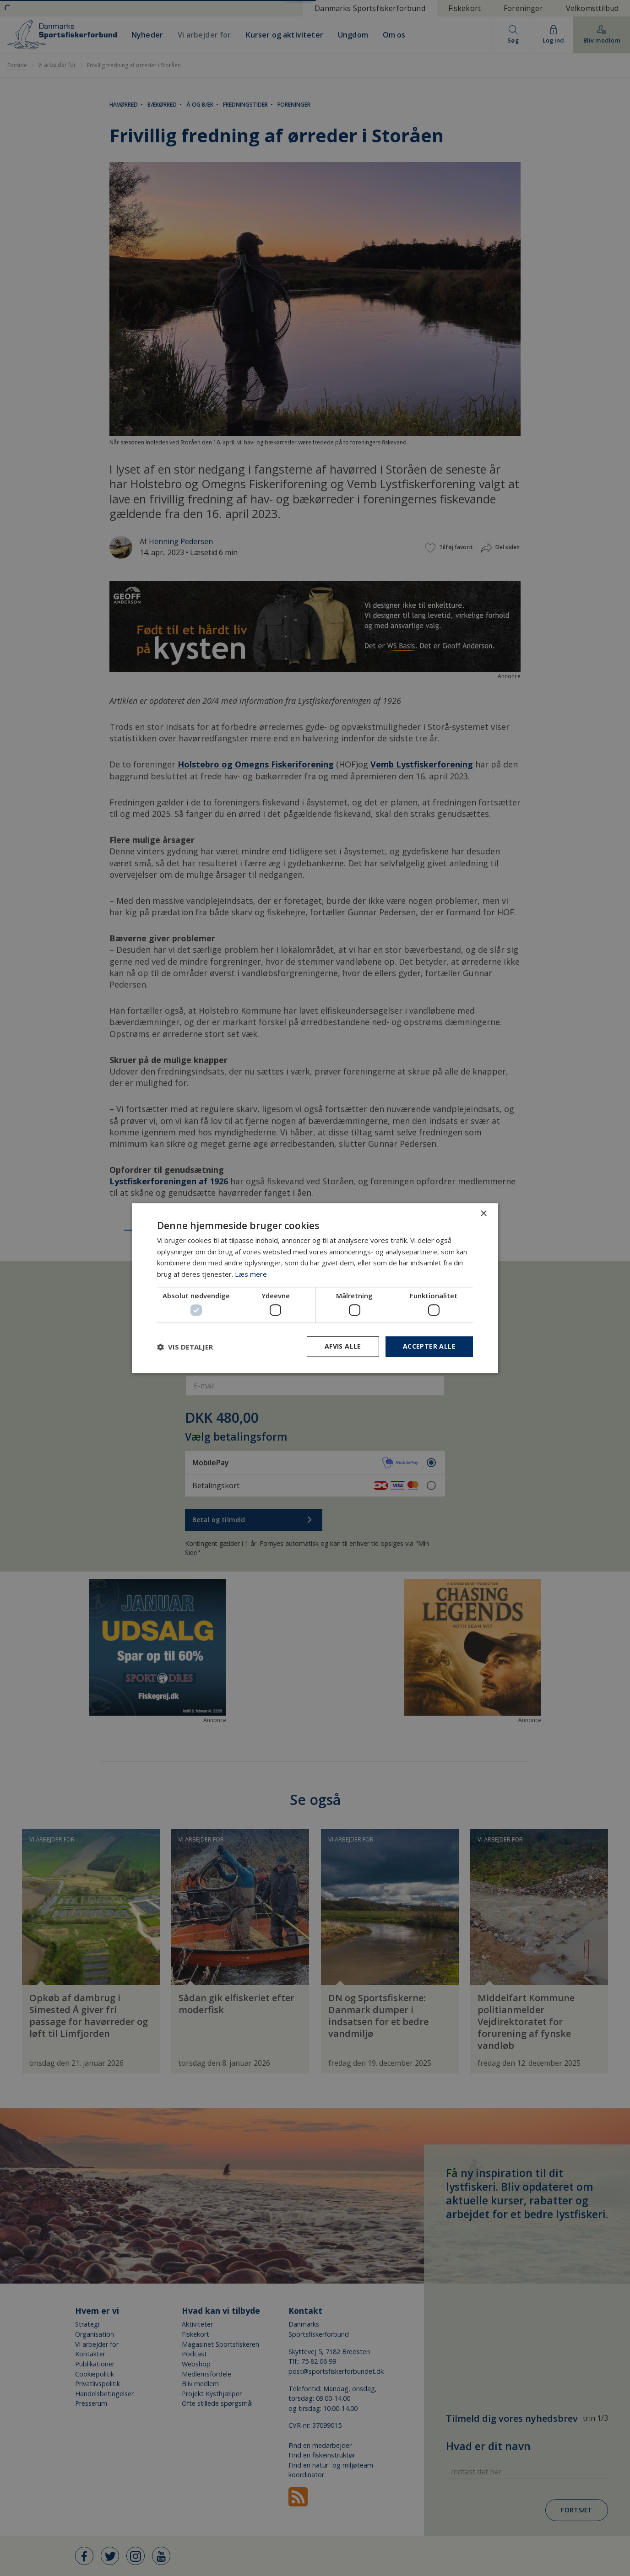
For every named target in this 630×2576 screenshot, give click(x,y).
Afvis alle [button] (343, 1346)
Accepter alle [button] (429, 1346)
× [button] (483, 1213)
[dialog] (315, 1288)
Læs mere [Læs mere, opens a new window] (251, 1274)
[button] (185, 1347)
